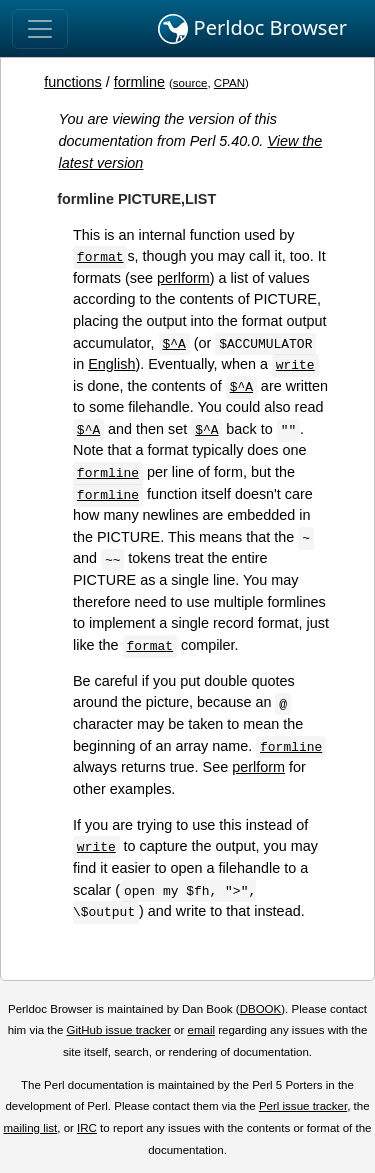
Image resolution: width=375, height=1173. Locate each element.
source (190, 83)
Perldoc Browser (252, 29)
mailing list (30, 1128)
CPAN (229, 83)
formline (139, 82)
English (111, 364)
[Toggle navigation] (40, 29)
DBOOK (261, 1009)
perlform (183, 278)
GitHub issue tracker (119, 1030)
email (201, 1030)
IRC (87, 1128)
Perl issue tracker (303, 1106)
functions (73, 82)
